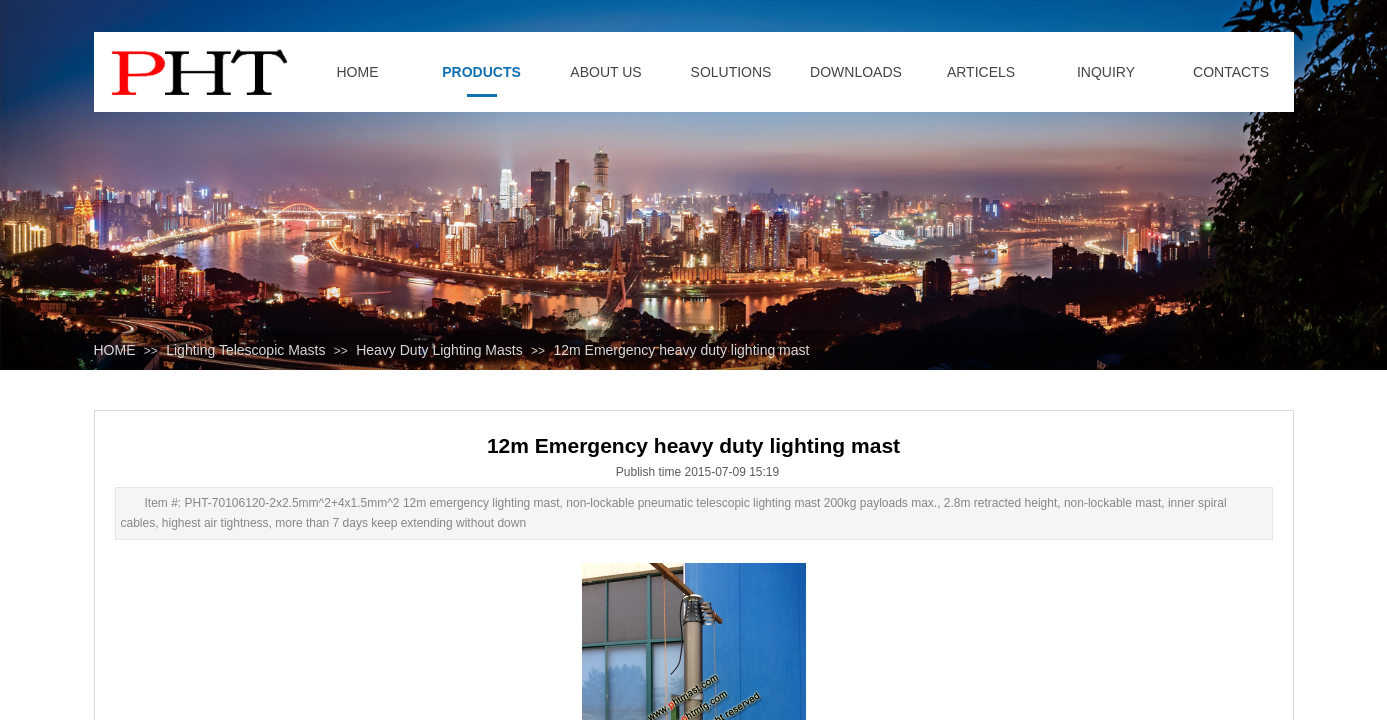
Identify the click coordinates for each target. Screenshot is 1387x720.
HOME (115, 350)
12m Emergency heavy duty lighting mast (681, 350)
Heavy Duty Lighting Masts (439, 350)
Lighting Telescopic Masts (245, 350)
